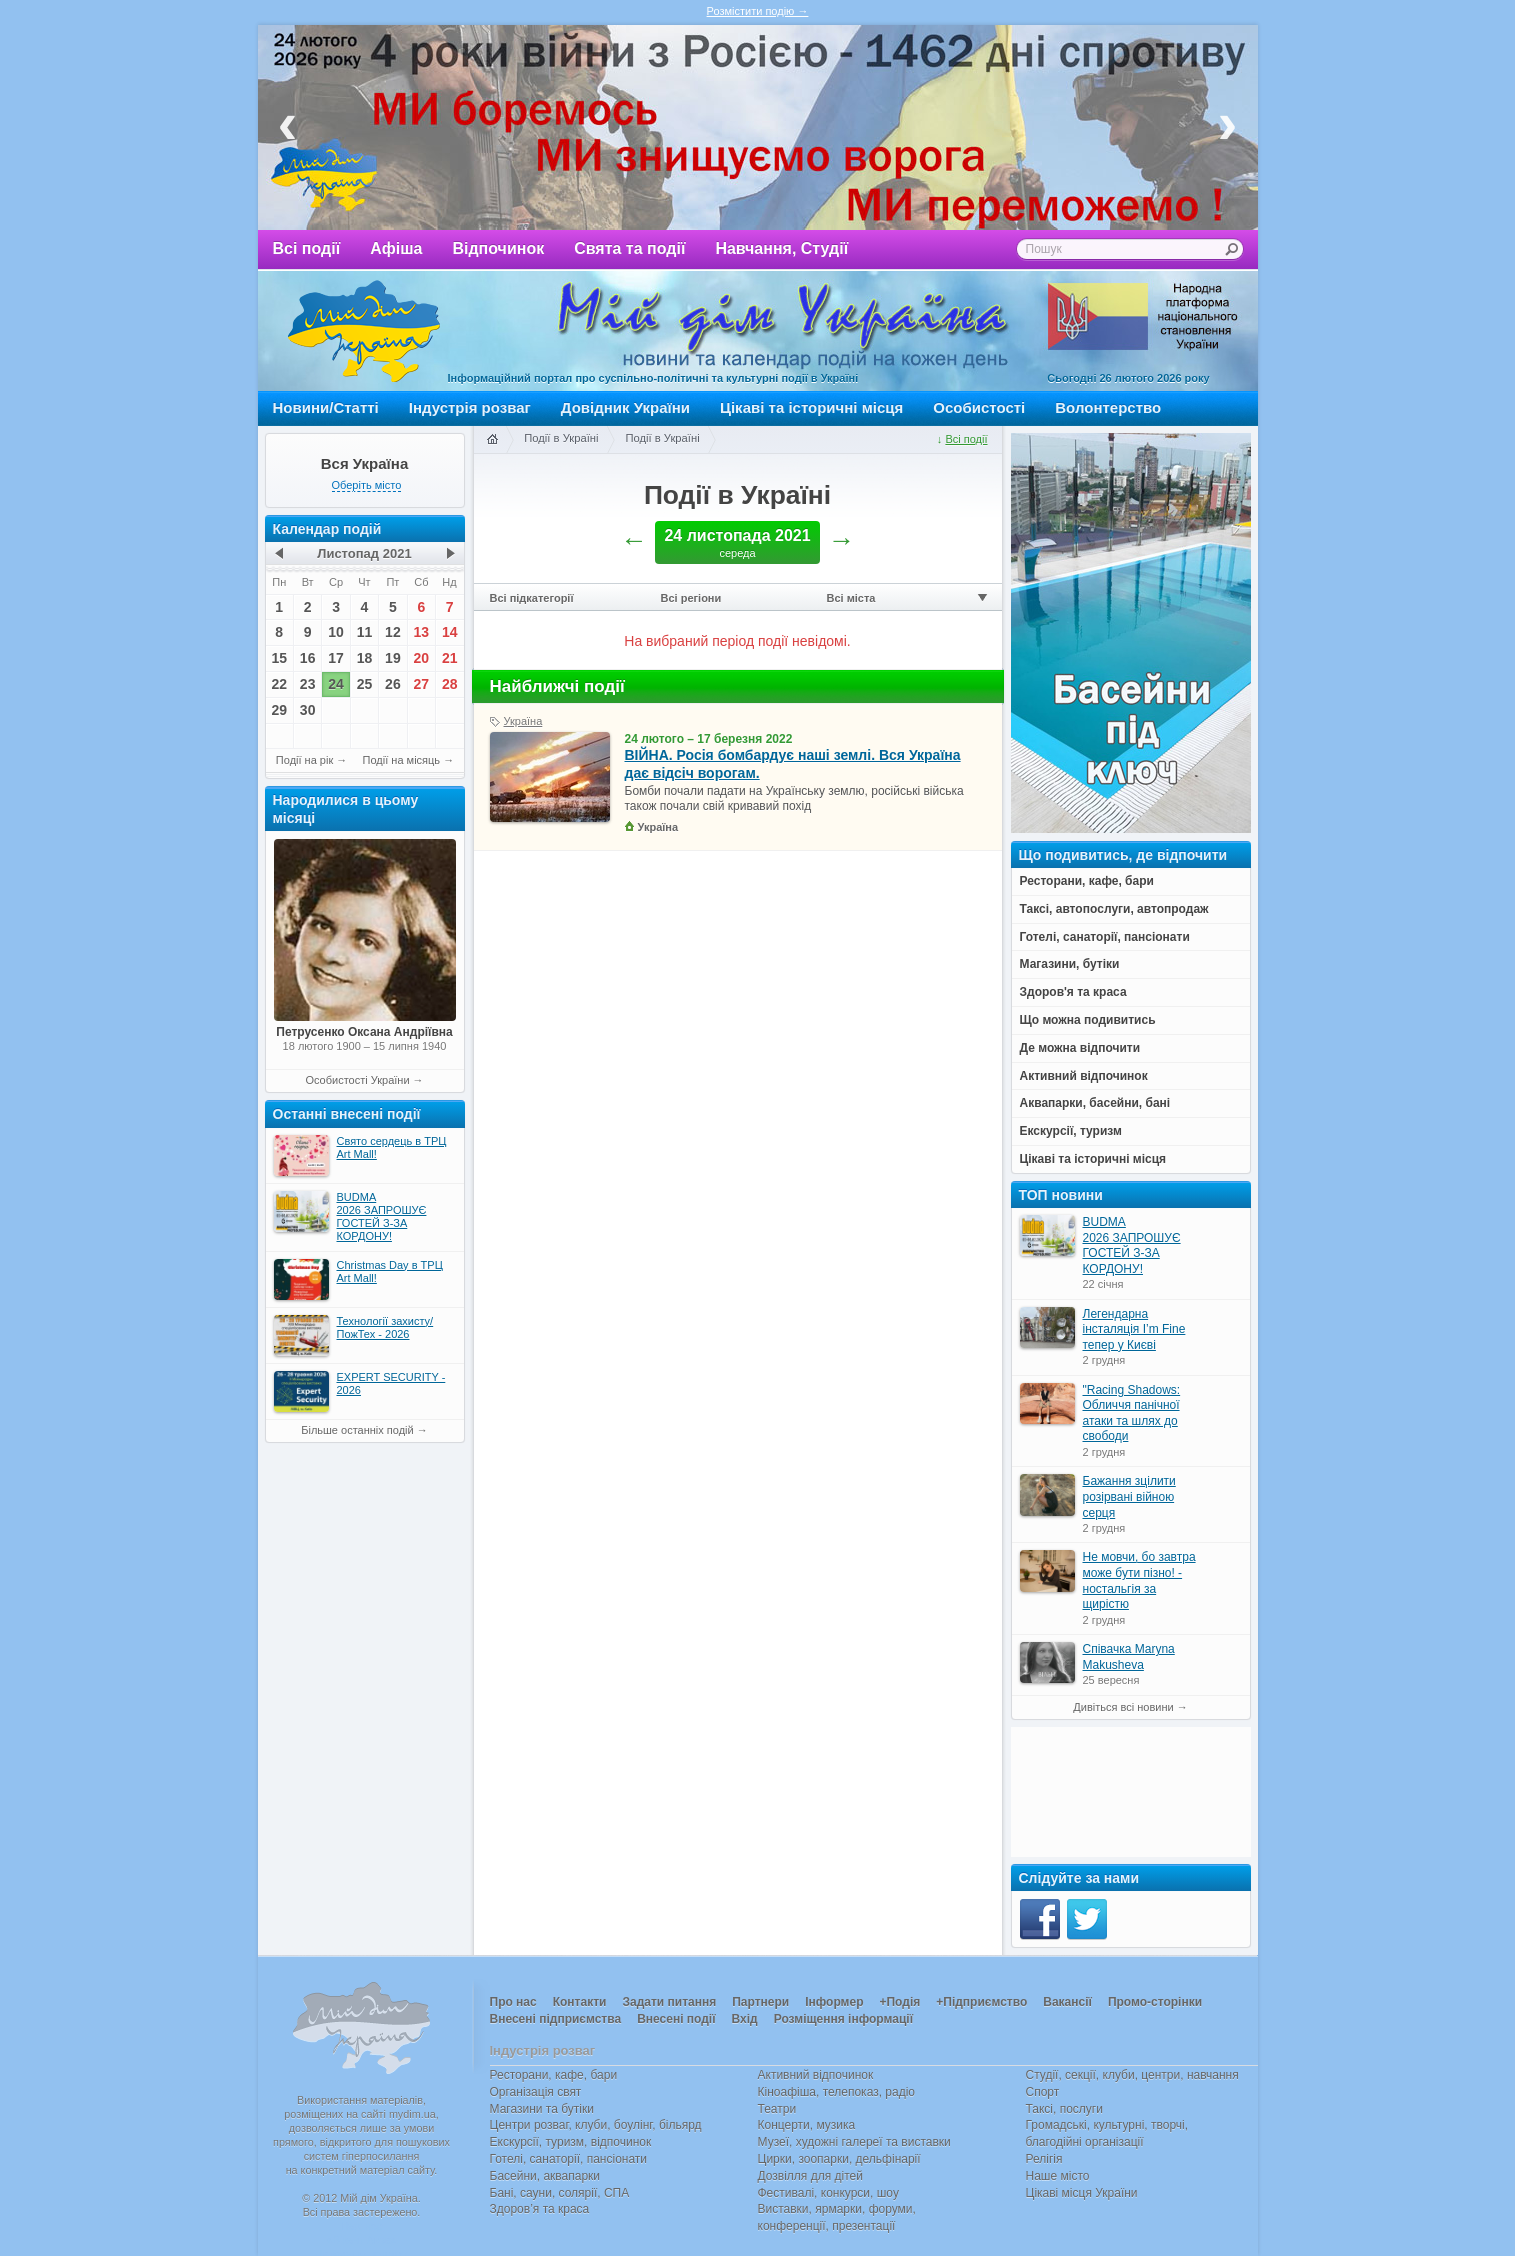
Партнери (760, 2002)
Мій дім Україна (364, 331)
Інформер (834, 2002)
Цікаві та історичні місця (811, 407)
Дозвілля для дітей (810, 2176)
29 (279, 710)
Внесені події (676, 2019)
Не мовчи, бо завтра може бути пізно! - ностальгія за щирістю (1139, 1580)
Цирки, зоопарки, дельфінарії (839, 2159)
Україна (523, 721)
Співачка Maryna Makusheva (1129, 1657)
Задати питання (669, 2002)
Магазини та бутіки (542, 2109)
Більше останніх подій (357, 1430)
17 (336, 658)
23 (308, 684)
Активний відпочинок (816, 2075)
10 (336, 632)
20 (422, 658)
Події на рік (304, 760)
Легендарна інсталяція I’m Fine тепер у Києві (1134, 1329)
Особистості (979, 407)
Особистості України (357, 1080)
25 (365, 684)
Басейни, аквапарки (545, 2176)
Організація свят (536, 2092)
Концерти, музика (807, 2125)
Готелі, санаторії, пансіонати (569, 2159)
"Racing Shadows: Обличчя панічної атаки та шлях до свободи (1132, 1413)
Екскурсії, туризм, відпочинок (571, 2142)
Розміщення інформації (843, 2019)
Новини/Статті (326, 407)
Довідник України (625, 407)
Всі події (307, 248)
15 (279, 658)
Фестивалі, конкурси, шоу (828, 2193)
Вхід (745, 2019)
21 (450, 658)
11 (365, 632)
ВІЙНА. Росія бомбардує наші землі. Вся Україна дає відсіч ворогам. (793, 764)
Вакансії (1067, 2002)
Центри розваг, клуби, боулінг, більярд (596, 2125)
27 (422, 684)
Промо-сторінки (1155, 2002)
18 (365, 658)
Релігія (1044, 2159)
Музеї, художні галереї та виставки (854, 2142)
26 (393, 684)
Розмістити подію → (758, 11)
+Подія (899, 2002)
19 (393, 658)
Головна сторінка (492, 440)
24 (336, 684)
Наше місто (1058, 2176)
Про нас (513, 2002)
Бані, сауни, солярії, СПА (560, 2193)
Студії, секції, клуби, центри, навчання (1132, 2075)
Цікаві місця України (1082, 2193)
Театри (777, 2109)
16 (308, 658)
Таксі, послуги (1064, 2109)
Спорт (1043, 2092)
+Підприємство (981, 2002)
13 (422, 632)
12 (393, 632)
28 (450, 684)
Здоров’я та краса (540, 2209)
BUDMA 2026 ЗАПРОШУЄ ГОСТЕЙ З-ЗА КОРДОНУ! (1132, 1245)
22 (279, 684)
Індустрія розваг (470, 407)
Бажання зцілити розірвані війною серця (1129, 1496)
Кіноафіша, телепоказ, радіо (837, 2092)
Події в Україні (561, 438)
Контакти (580, 2002)
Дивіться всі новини (1123, 1707)
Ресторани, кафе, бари (554, 2075)
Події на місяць (402, 760)
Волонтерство (1108, 407)
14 (450, 632)
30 (308, 710)
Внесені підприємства (556, 2019)
